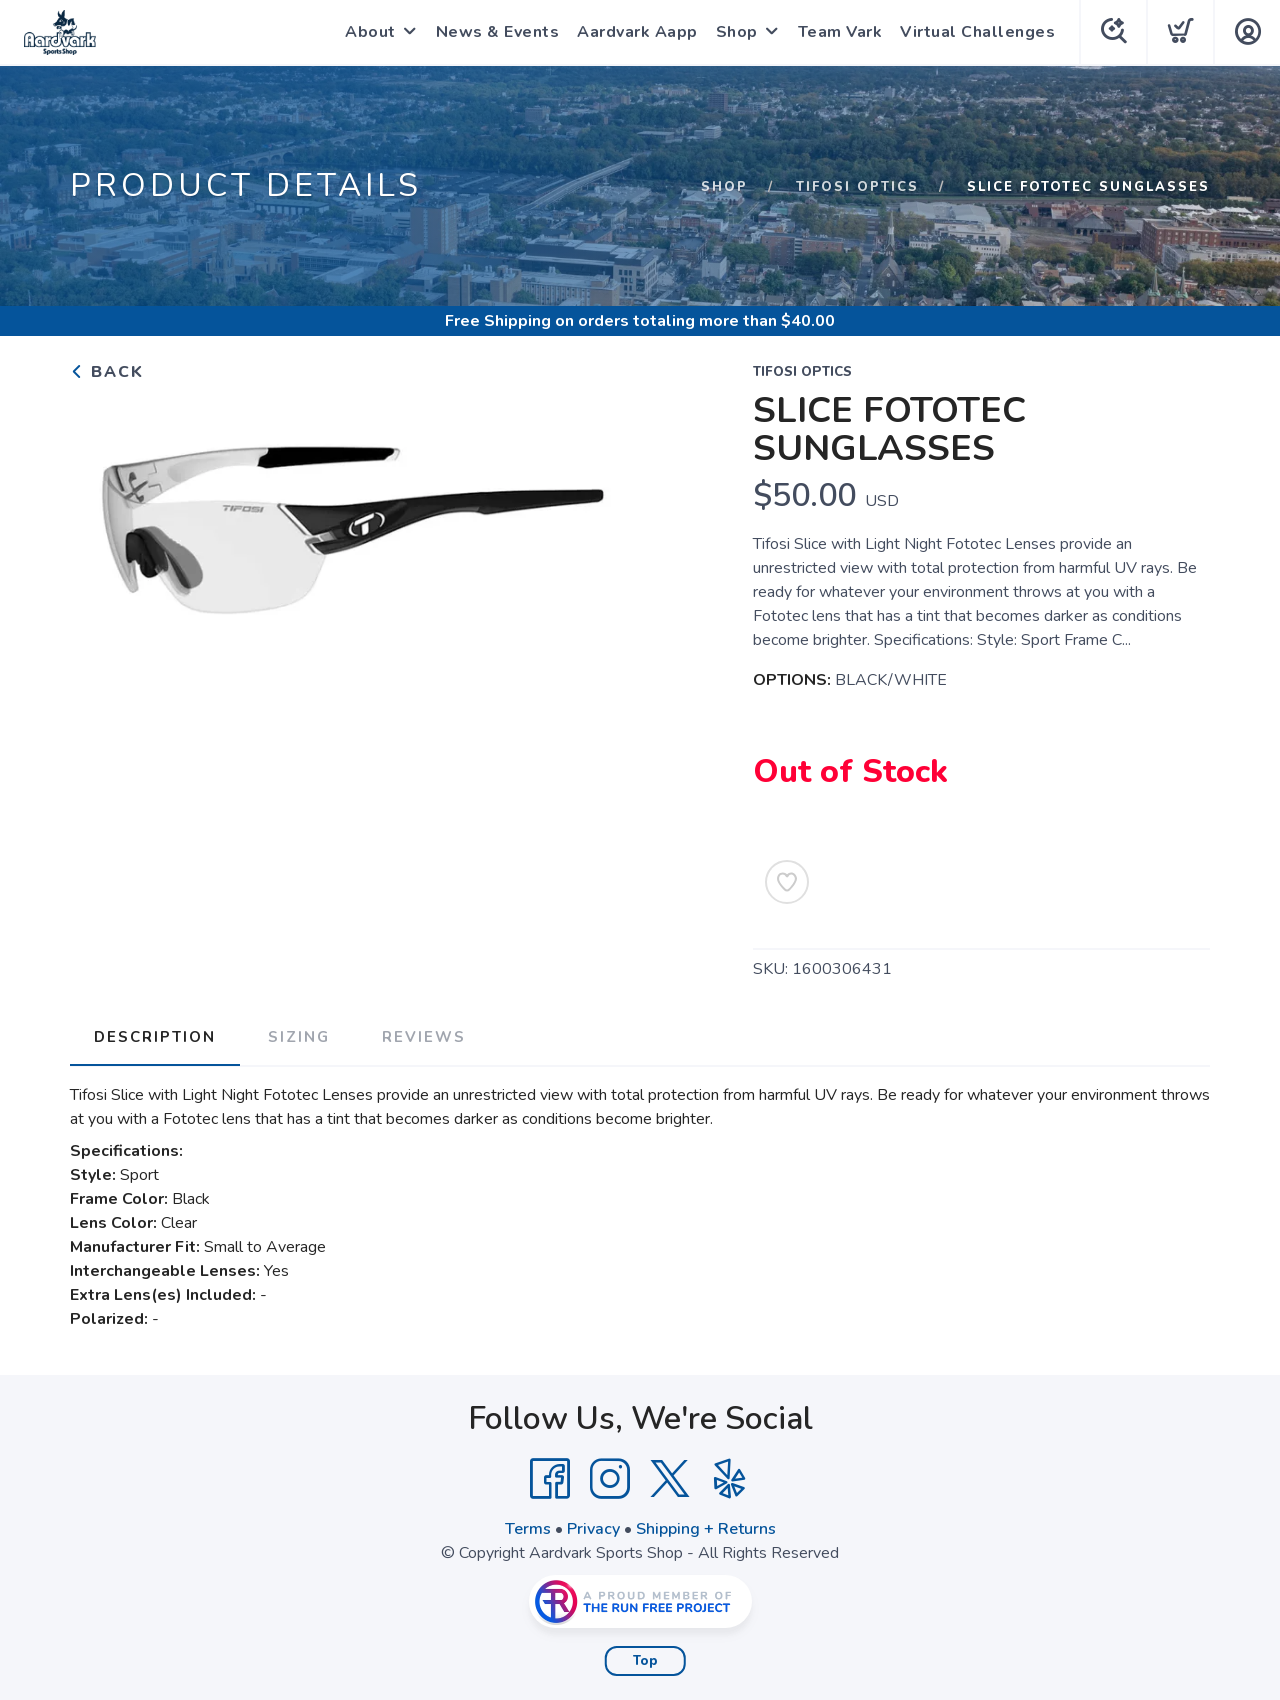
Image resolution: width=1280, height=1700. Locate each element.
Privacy (593, 1529)
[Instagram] (610, 1479)
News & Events (498, 32)
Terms (528, 1529)
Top (645, 1661)
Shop (737, 32)
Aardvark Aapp (637, 32)
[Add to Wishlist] (787, 882)
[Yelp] (730, 1479)
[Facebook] (550, 1479)
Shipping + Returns (706, 1529)
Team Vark (840, 32)
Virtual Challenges (977, 32)
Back (107, 372)
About (370, 32)
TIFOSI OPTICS (857, 187)
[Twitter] (670, 1479)
